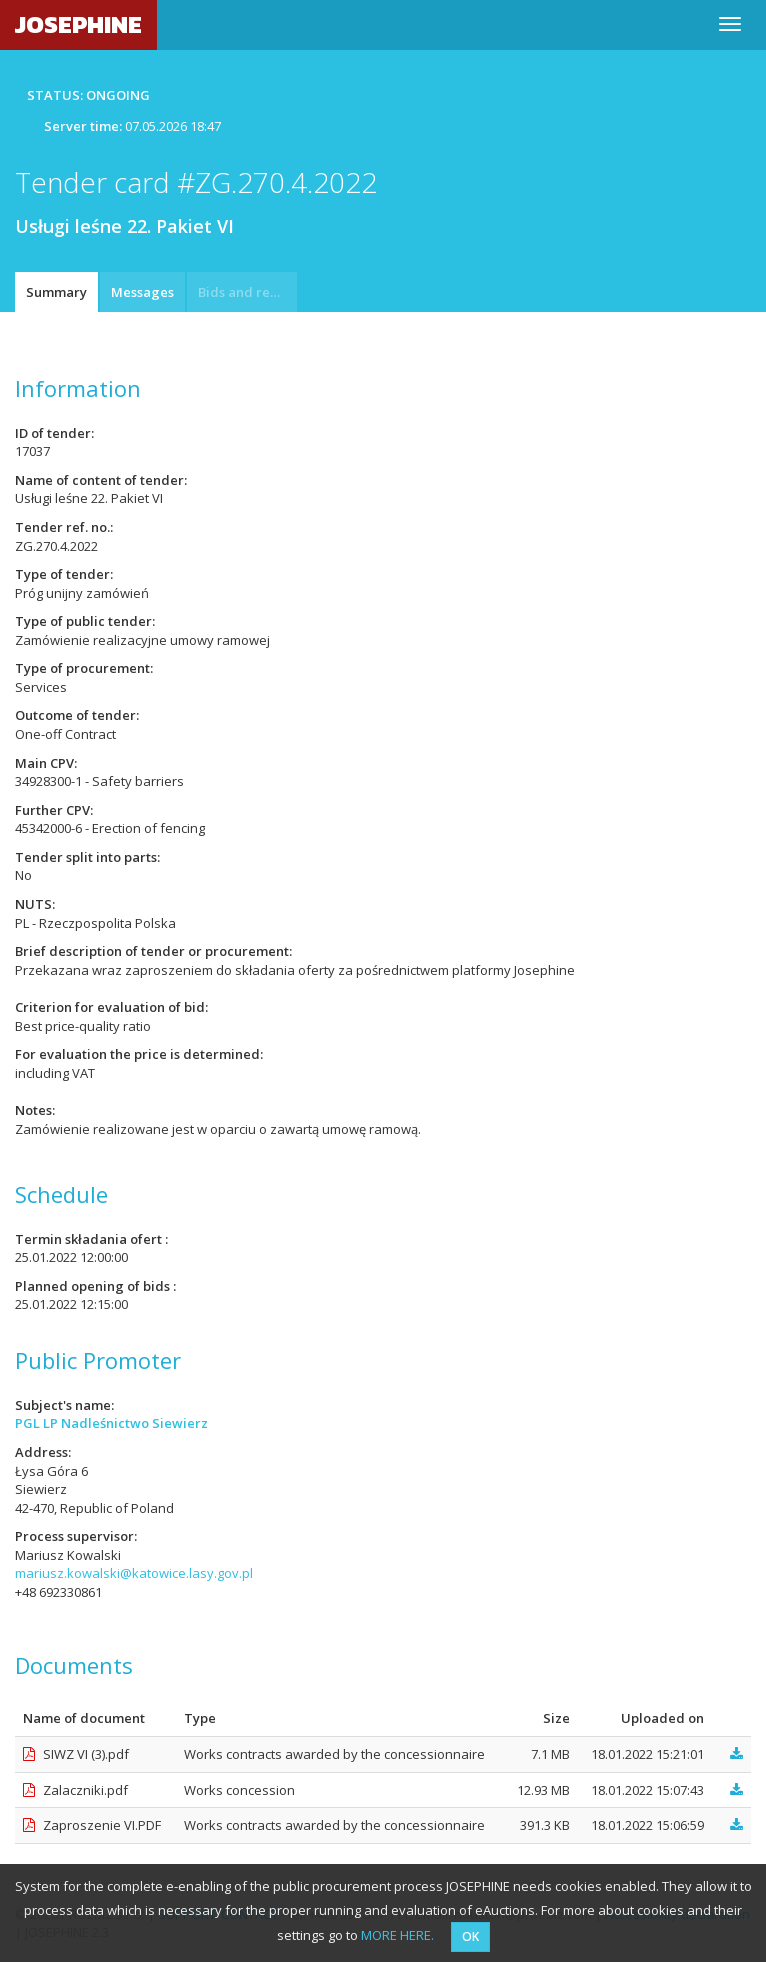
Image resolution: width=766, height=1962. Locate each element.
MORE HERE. (397, 1935)
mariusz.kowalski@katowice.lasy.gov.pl (134, 1573)
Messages (142, 292)
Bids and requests (247, 292)
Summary (56, 292)
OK (470, 1936)
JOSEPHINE (78, 24)
